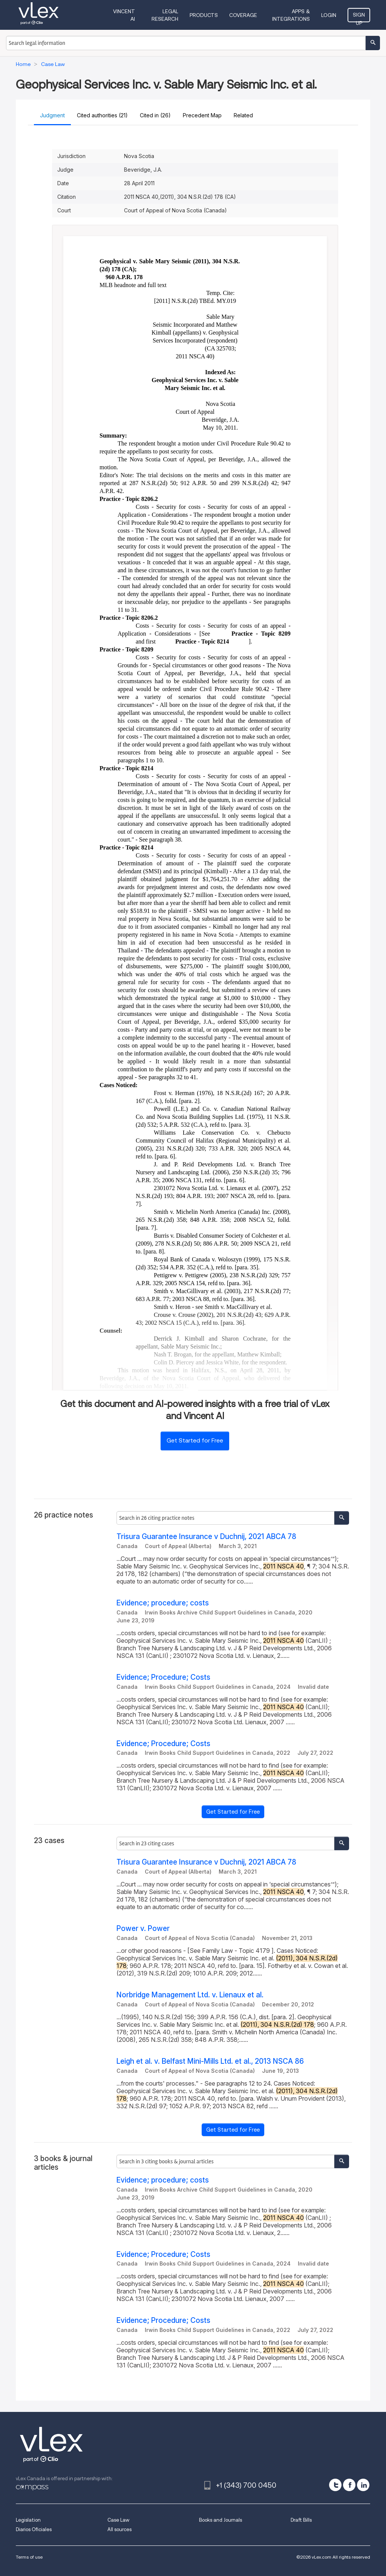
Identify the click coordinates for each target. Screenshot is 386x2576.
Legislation (28, 2520)
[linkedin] (363, 2485)
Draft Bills (301, 2520)
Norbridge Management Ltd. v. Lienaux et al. (189, 1995)
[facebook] (349, 2485)
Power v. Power (143, 1928)
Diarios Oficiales (34, 2529)
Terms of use (29, 2556)
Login (328, 15)
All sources (119, 2529)
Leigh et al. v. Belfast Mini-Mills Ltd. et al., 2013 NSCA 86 (210, 2061)
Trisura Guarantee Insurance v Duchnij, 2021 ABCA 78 (206, 1536)
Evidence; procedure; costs (162, 1603)
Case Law (118, 2520)
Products (204, 15)
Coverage (243, 15)
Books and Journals (220, 2520)
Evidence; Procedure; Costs (163, 1677)
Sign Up (359, 17)
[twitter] (335, 2485)
